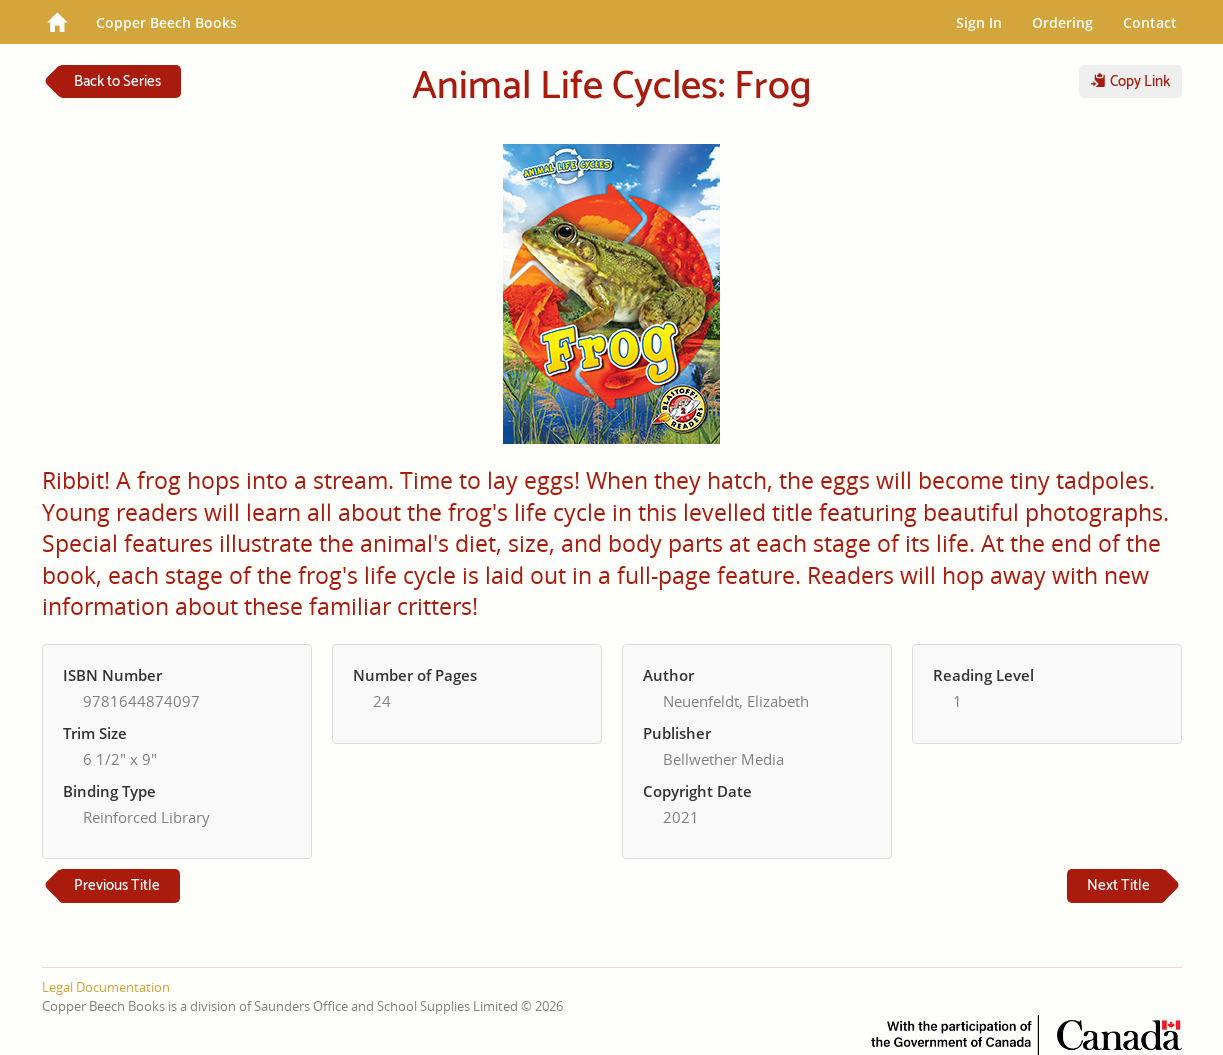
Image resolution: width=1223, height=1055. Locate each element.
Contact (1150, 22)
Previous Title (117, 885)
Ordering (1062, 22)
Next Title (1118, 885)
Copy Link (1130, 81)
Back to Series (117, 81)
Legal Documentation (106, 987)
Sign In (979, 22)
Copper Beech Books (166, 22)
